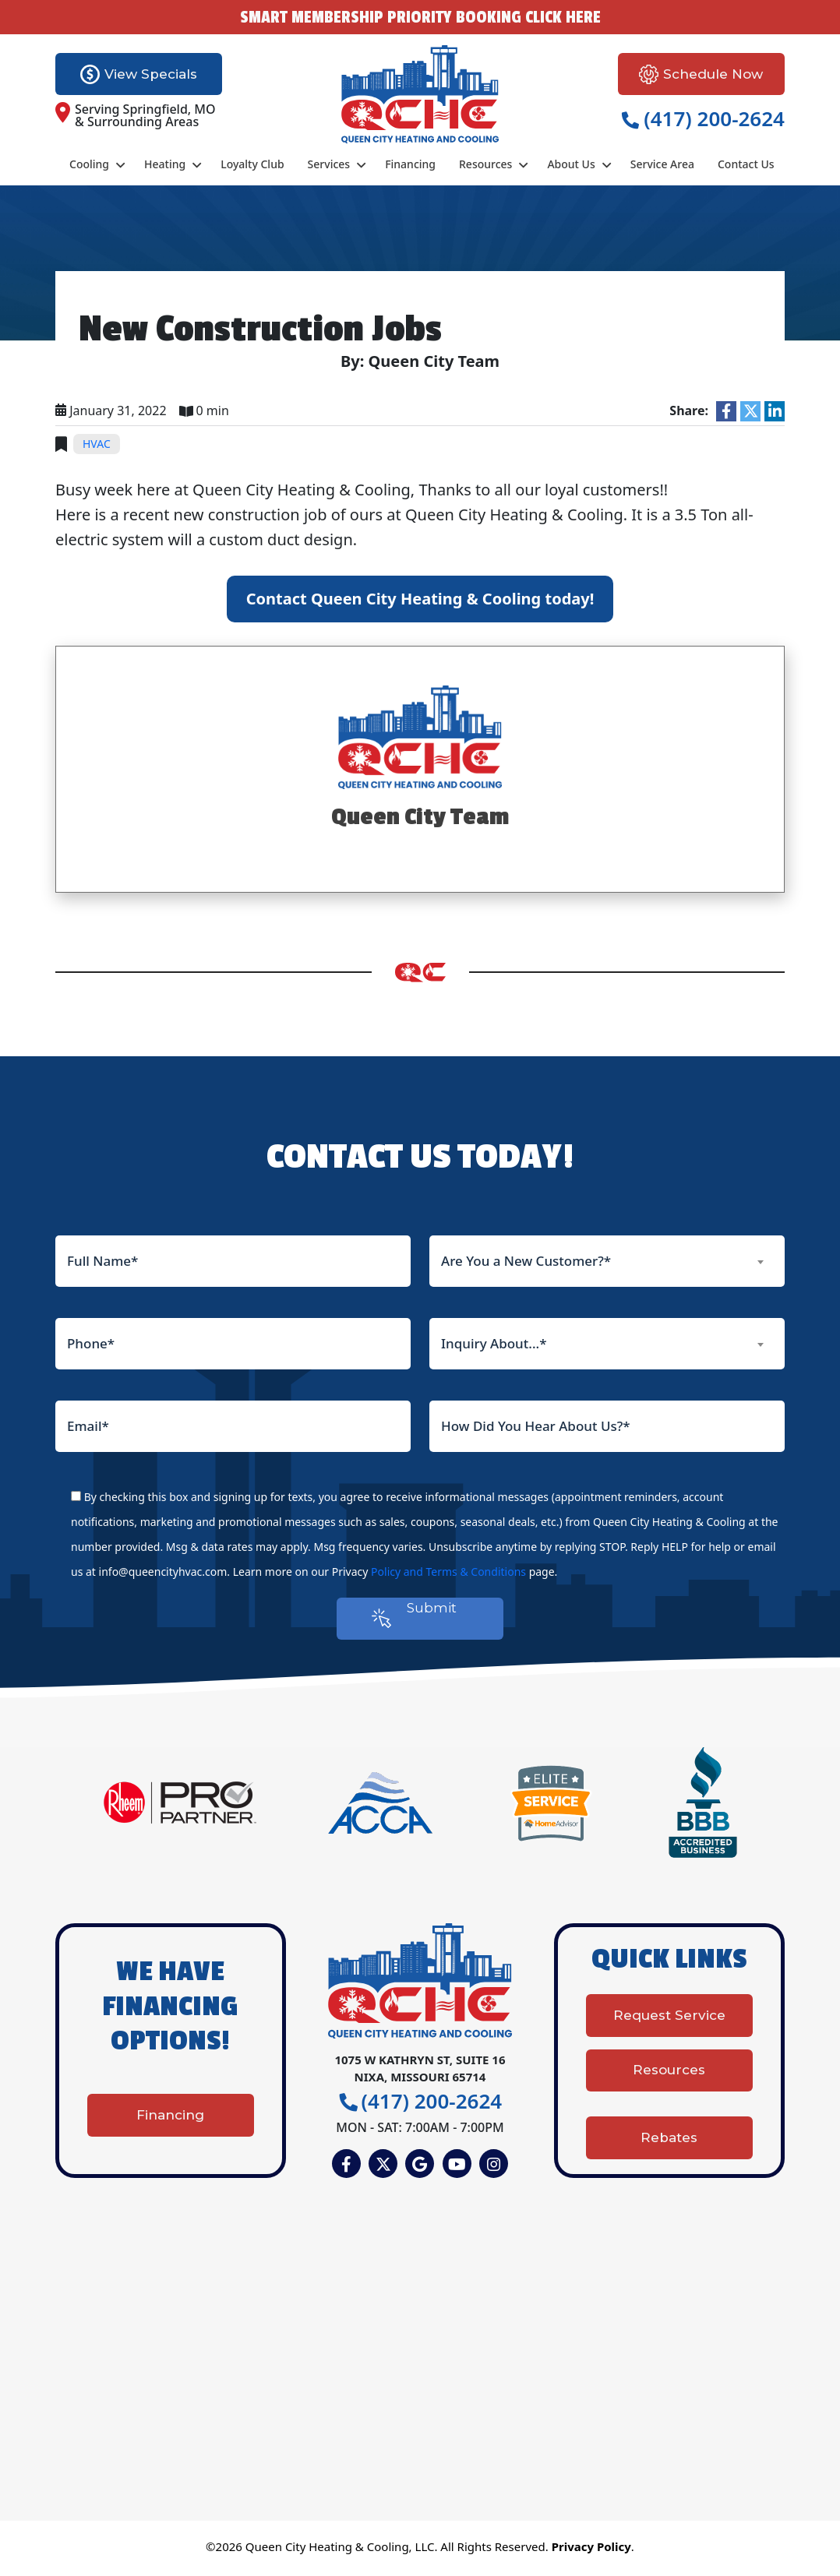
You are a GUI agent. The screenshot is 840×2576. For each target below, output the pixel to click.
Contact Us (746, 164)
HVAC (97, 443)
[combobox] (607, 1261)
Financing (410, 164)
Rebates (669, 2135)
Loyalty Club (252, 164)
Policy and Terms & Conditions (448, 1571)
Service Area (662, 164)
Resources (485, 164)
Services (329, 164)
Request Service (669, 2025)
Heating (164, 164)
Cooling (89, 164)
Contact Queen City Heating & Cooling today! (420, 598)
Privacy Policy (591, 2550)
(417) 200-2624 (703, 118)
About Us (571, 164)
